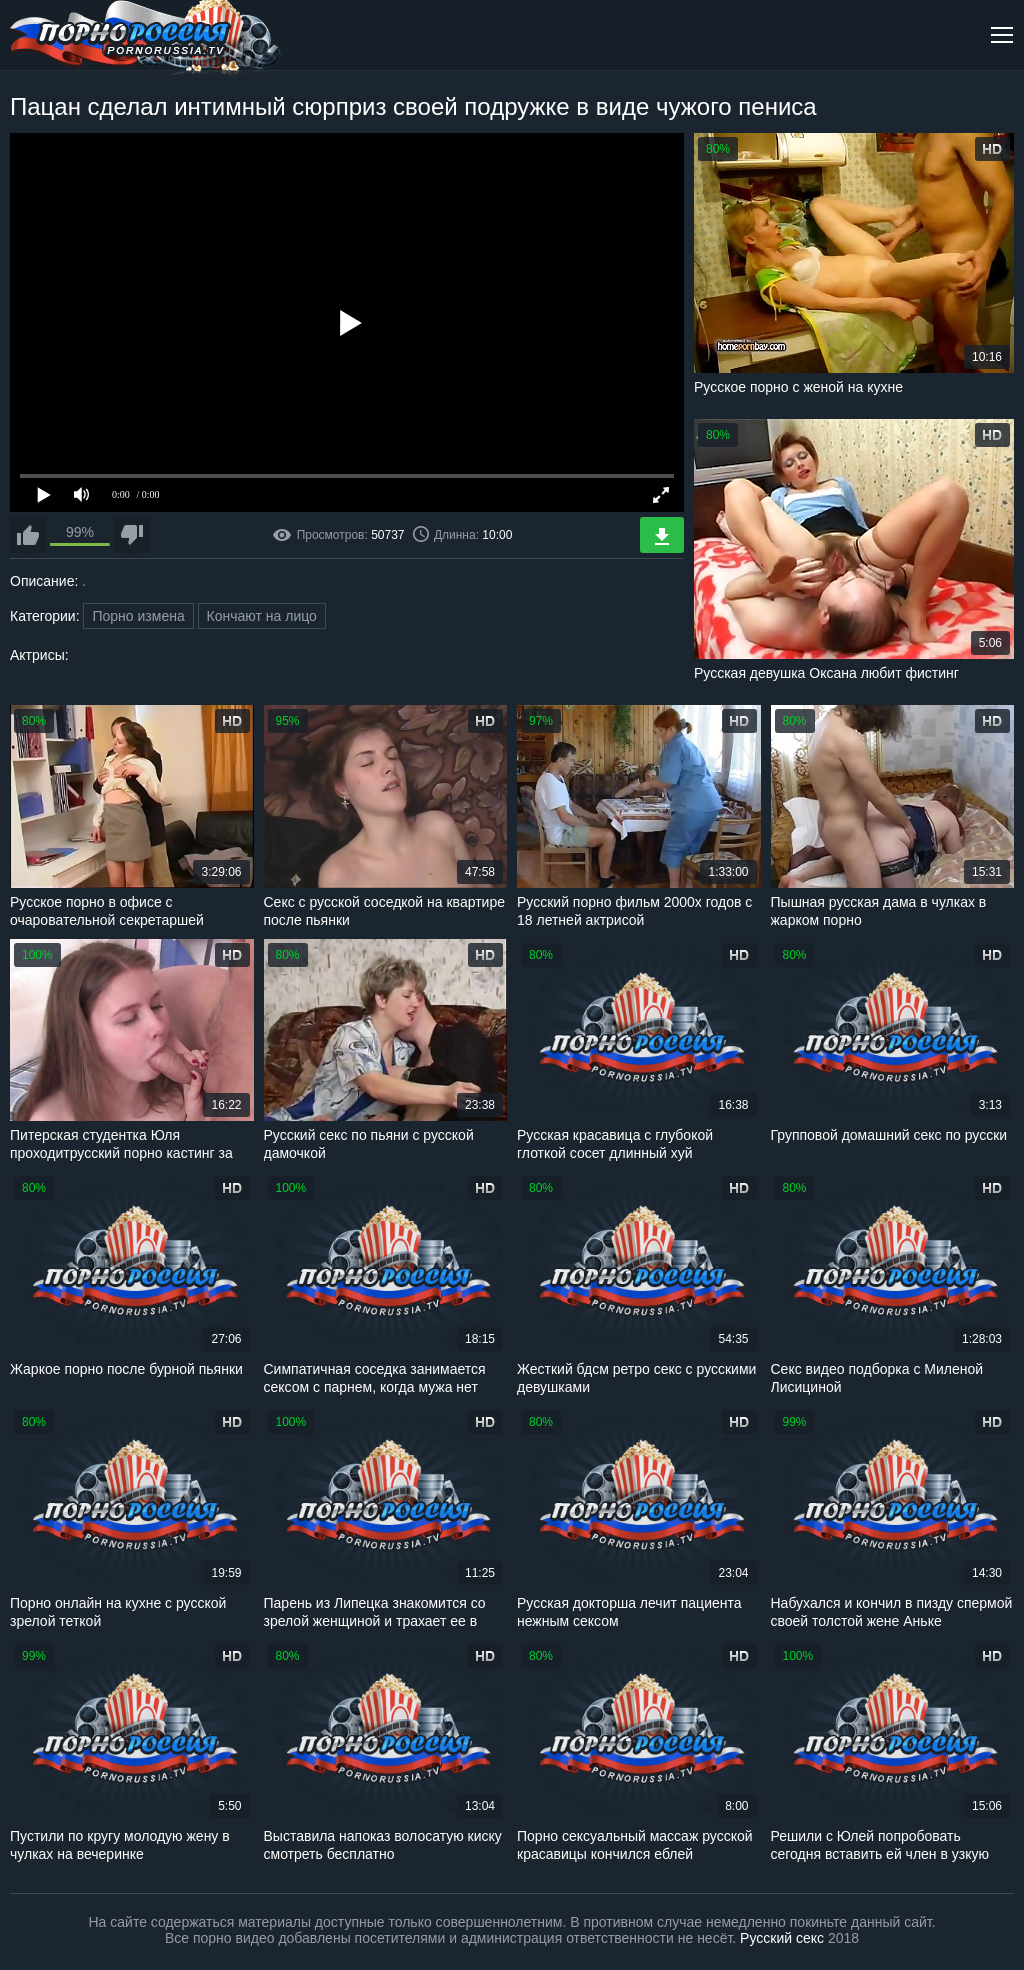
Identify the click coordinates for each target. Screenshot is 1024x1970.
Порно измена (138, 616)
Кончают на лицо (262, 616)
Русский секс (782, 1938)
